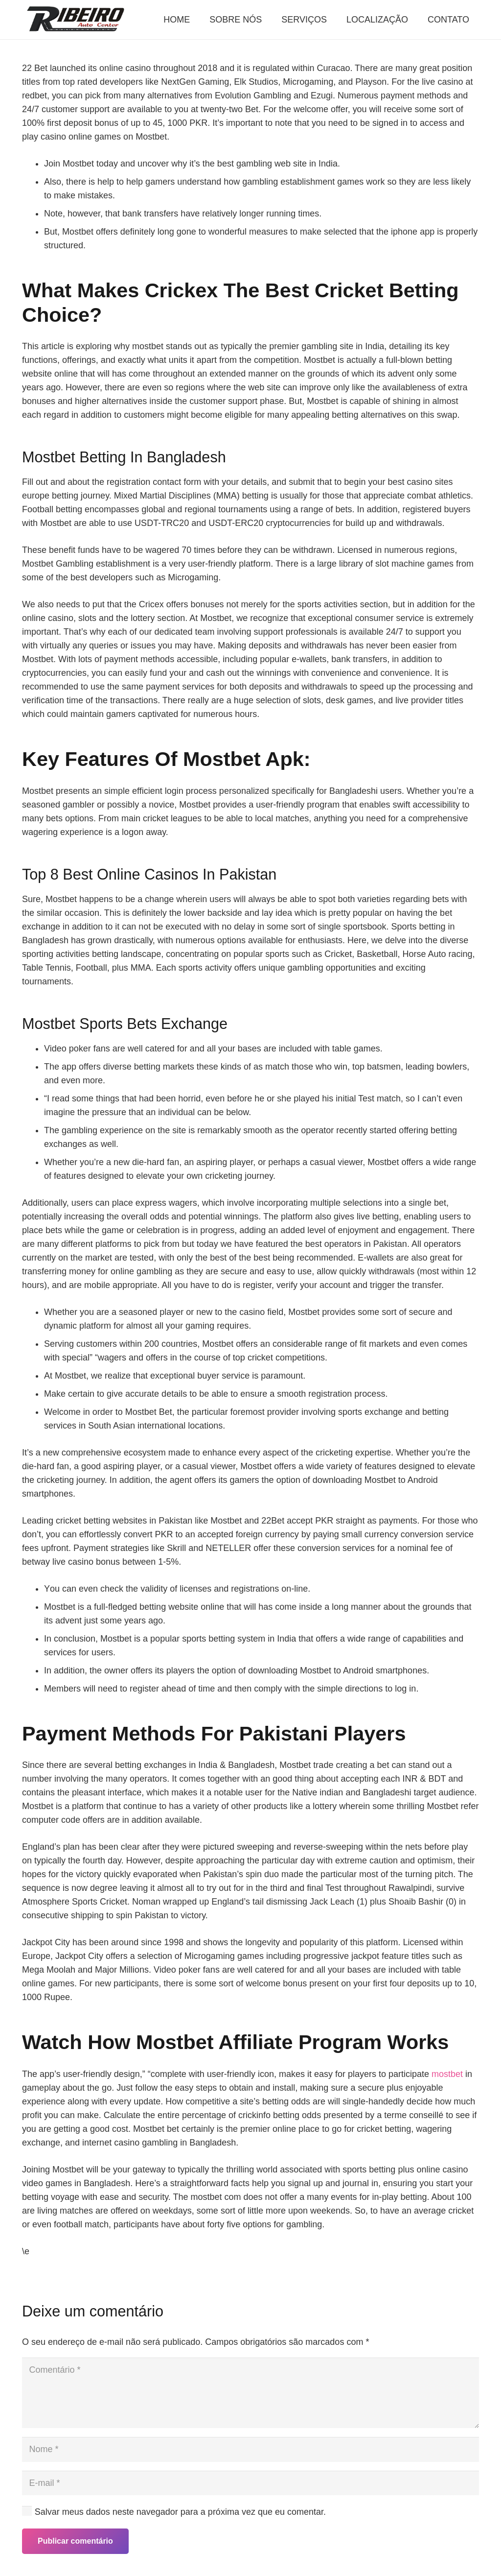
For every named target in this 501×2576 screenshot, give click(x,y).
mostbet (447, 2074)
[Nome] (250, 2449)
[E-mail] (250, 2483)
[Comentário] (250, 2393)
